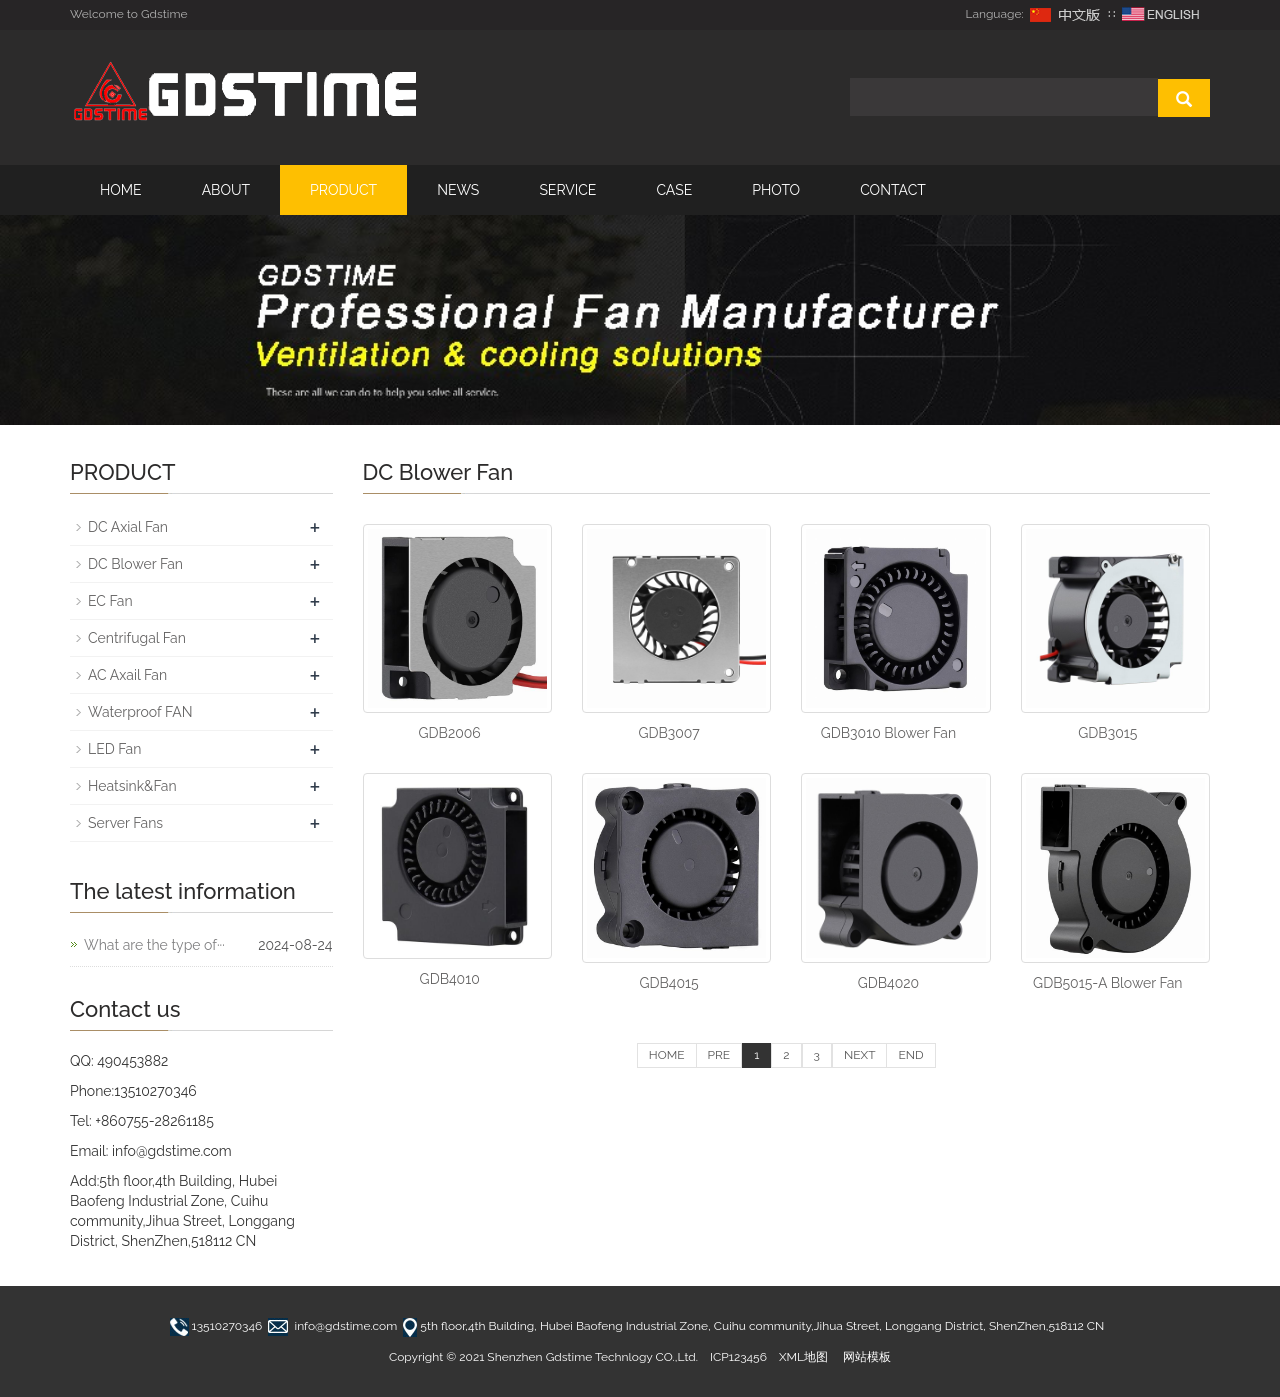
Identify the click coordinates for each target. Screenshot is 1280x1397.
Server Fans (125, 823)
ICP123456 (738, 1357)
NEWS (458, 190)
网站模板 (867, 1357)
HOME (121, 190)
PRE (719, 1055)
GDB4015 (668, 983)
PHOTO (776, 190)
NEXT (859, 1055)
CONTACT (893, 190)
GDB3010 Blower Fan (888, 733)
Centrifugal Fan (137, 638)
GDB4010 (450, 979)
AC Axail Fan (127, 675)
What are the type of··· (154, 945)
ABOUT (226, 190)
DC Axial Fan (128, 527)
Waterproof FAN (140, 712)
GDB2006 (450, 733)
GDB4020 (888, 983)
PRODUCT (343, 190)
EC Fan (110, 601)
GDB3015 (1107, 733)
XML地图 (803, 1357)
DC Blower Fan (135, 564)
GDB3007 (668, 733)
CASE (674, 190)
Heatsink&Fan (132, 786)
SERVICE (567, 190)
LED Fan (114, 749)
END (910, 1055)
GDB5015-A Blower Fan (1107, 983)
